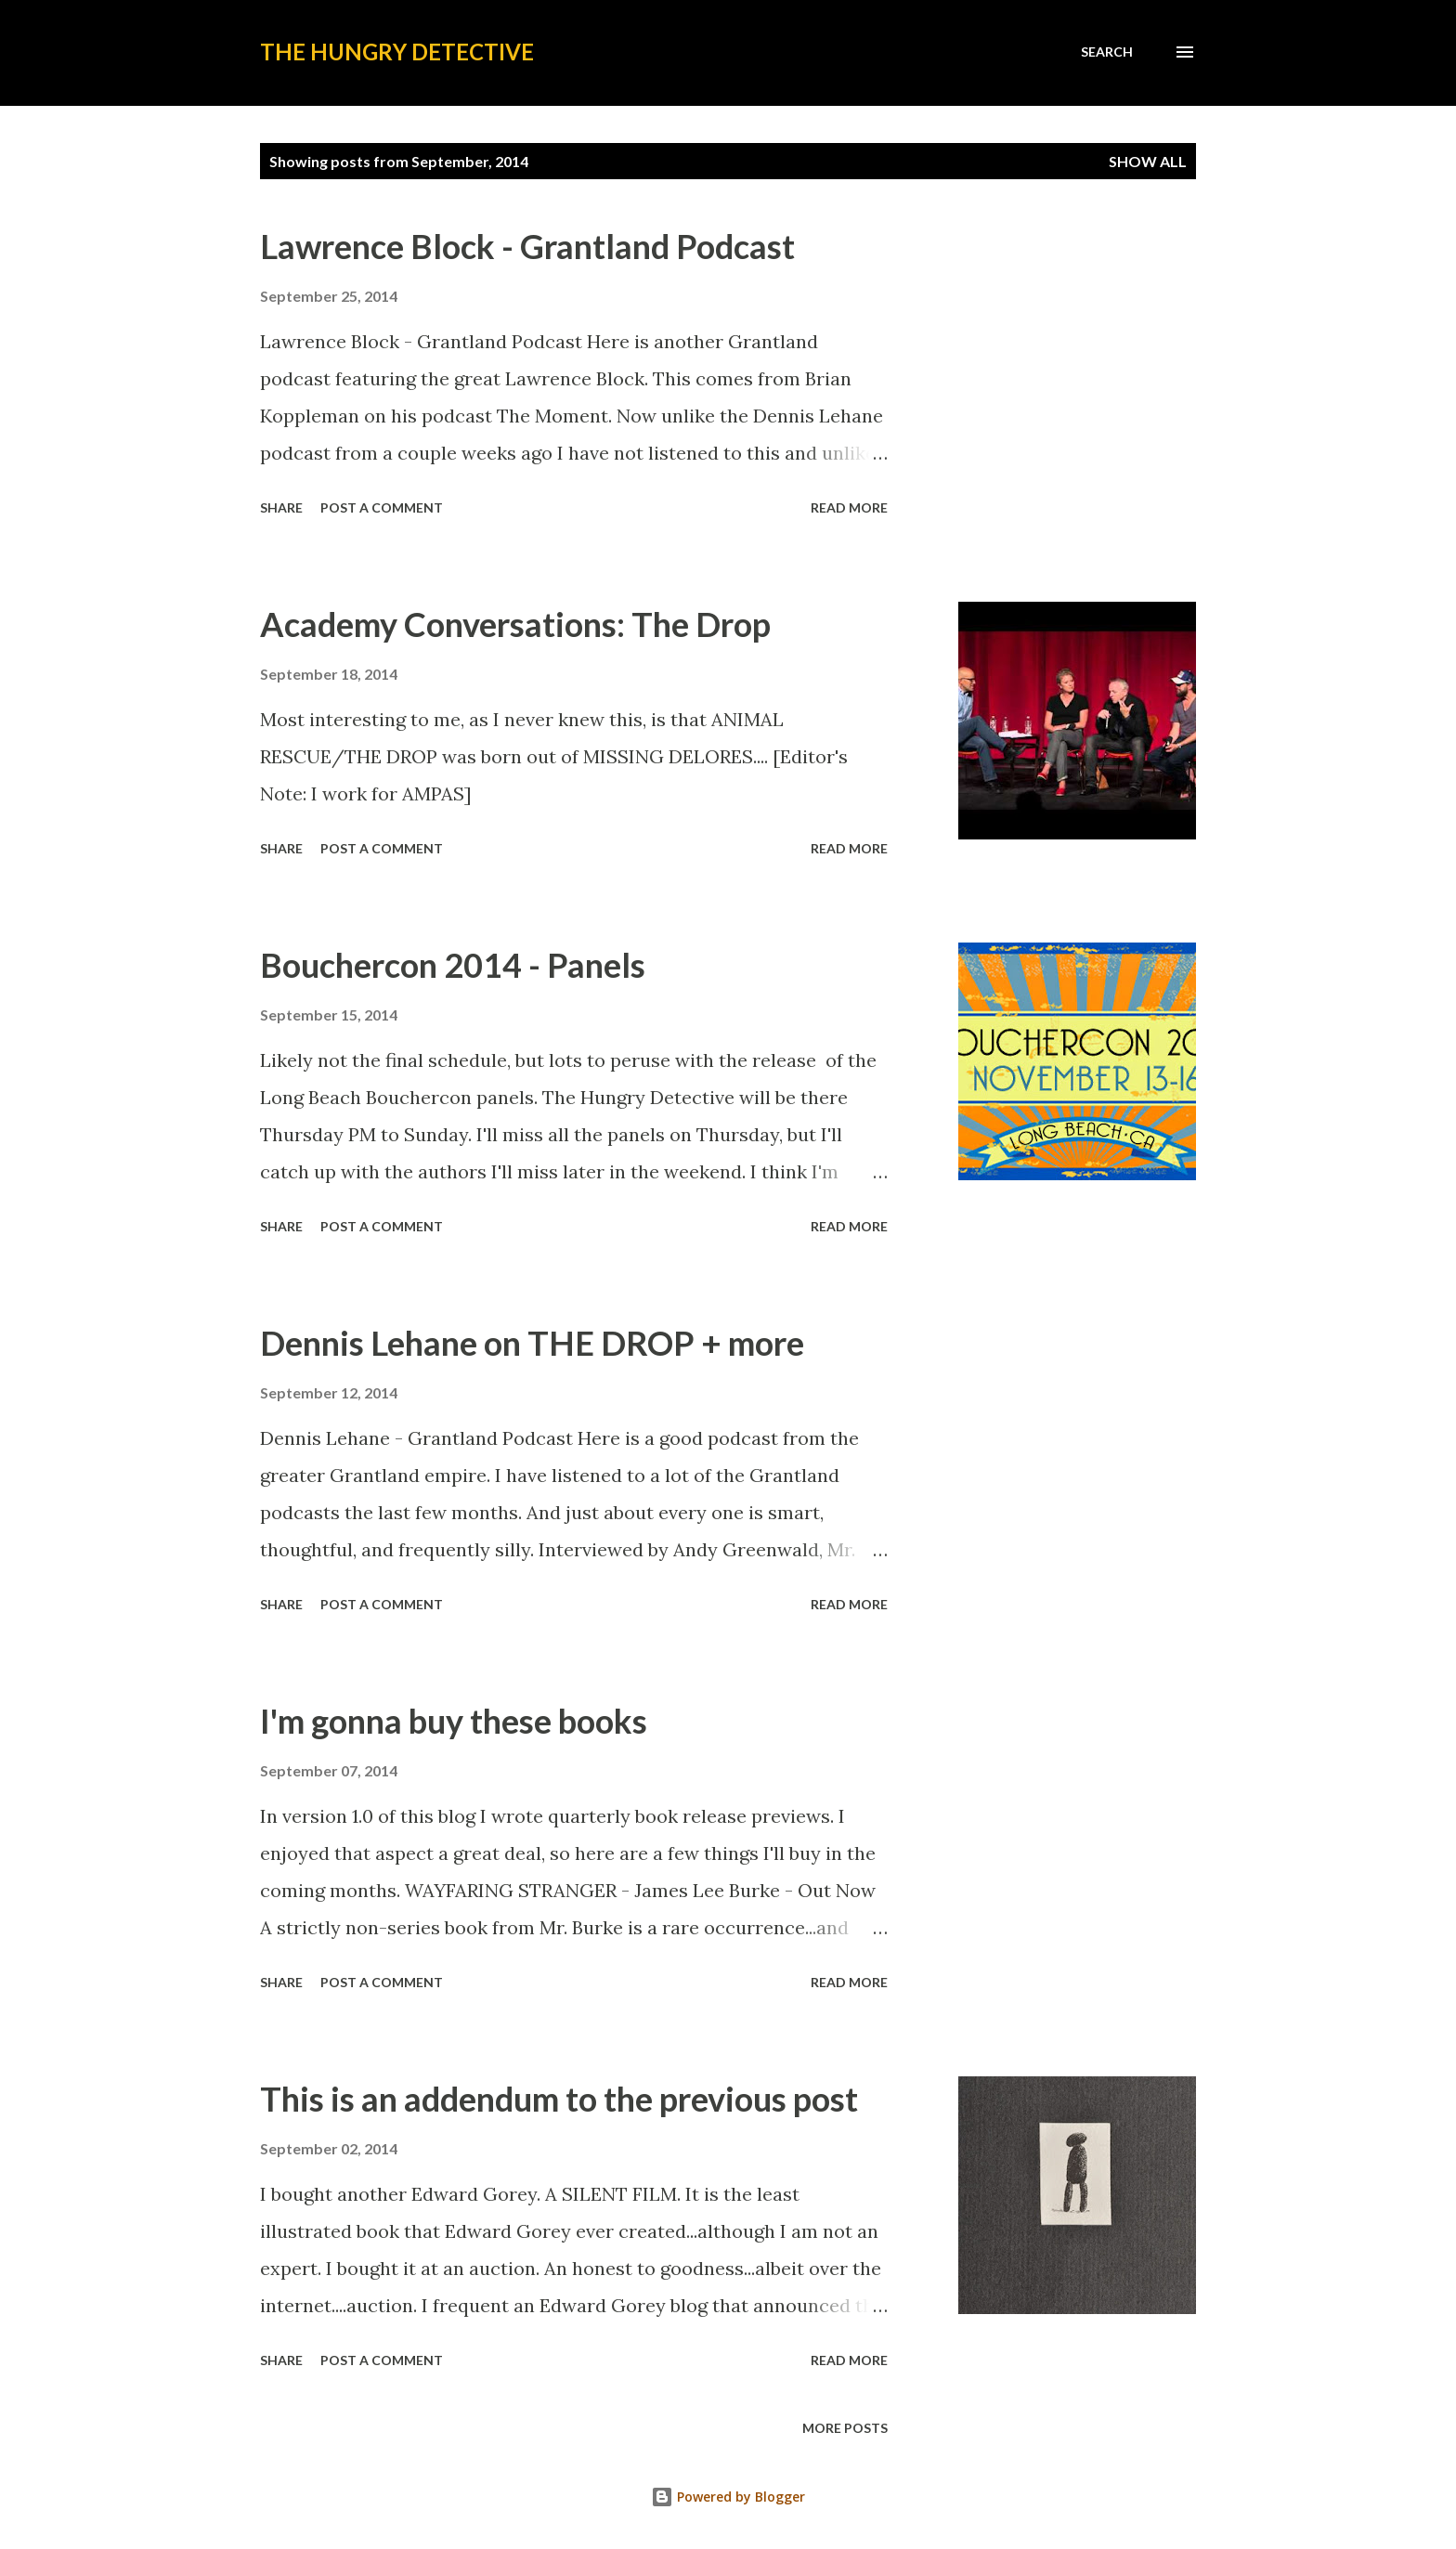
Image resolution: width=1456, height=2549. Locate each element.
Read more (849, 507)
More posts (845, 2428)
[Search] (1107, 52)
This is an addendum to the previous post (559, 2098)
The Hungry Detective (397, 51)
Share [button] (281, 507)
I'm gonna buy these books (453, 1720)
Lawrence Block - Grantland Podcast (527, 246)
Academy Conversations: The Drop (515, 624)
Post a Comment (381, 507)
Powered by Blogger (728, 2496)
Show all (1148, 161)
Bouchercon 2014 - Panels (452, 964)
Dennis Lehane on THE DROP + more (532, 1342)
